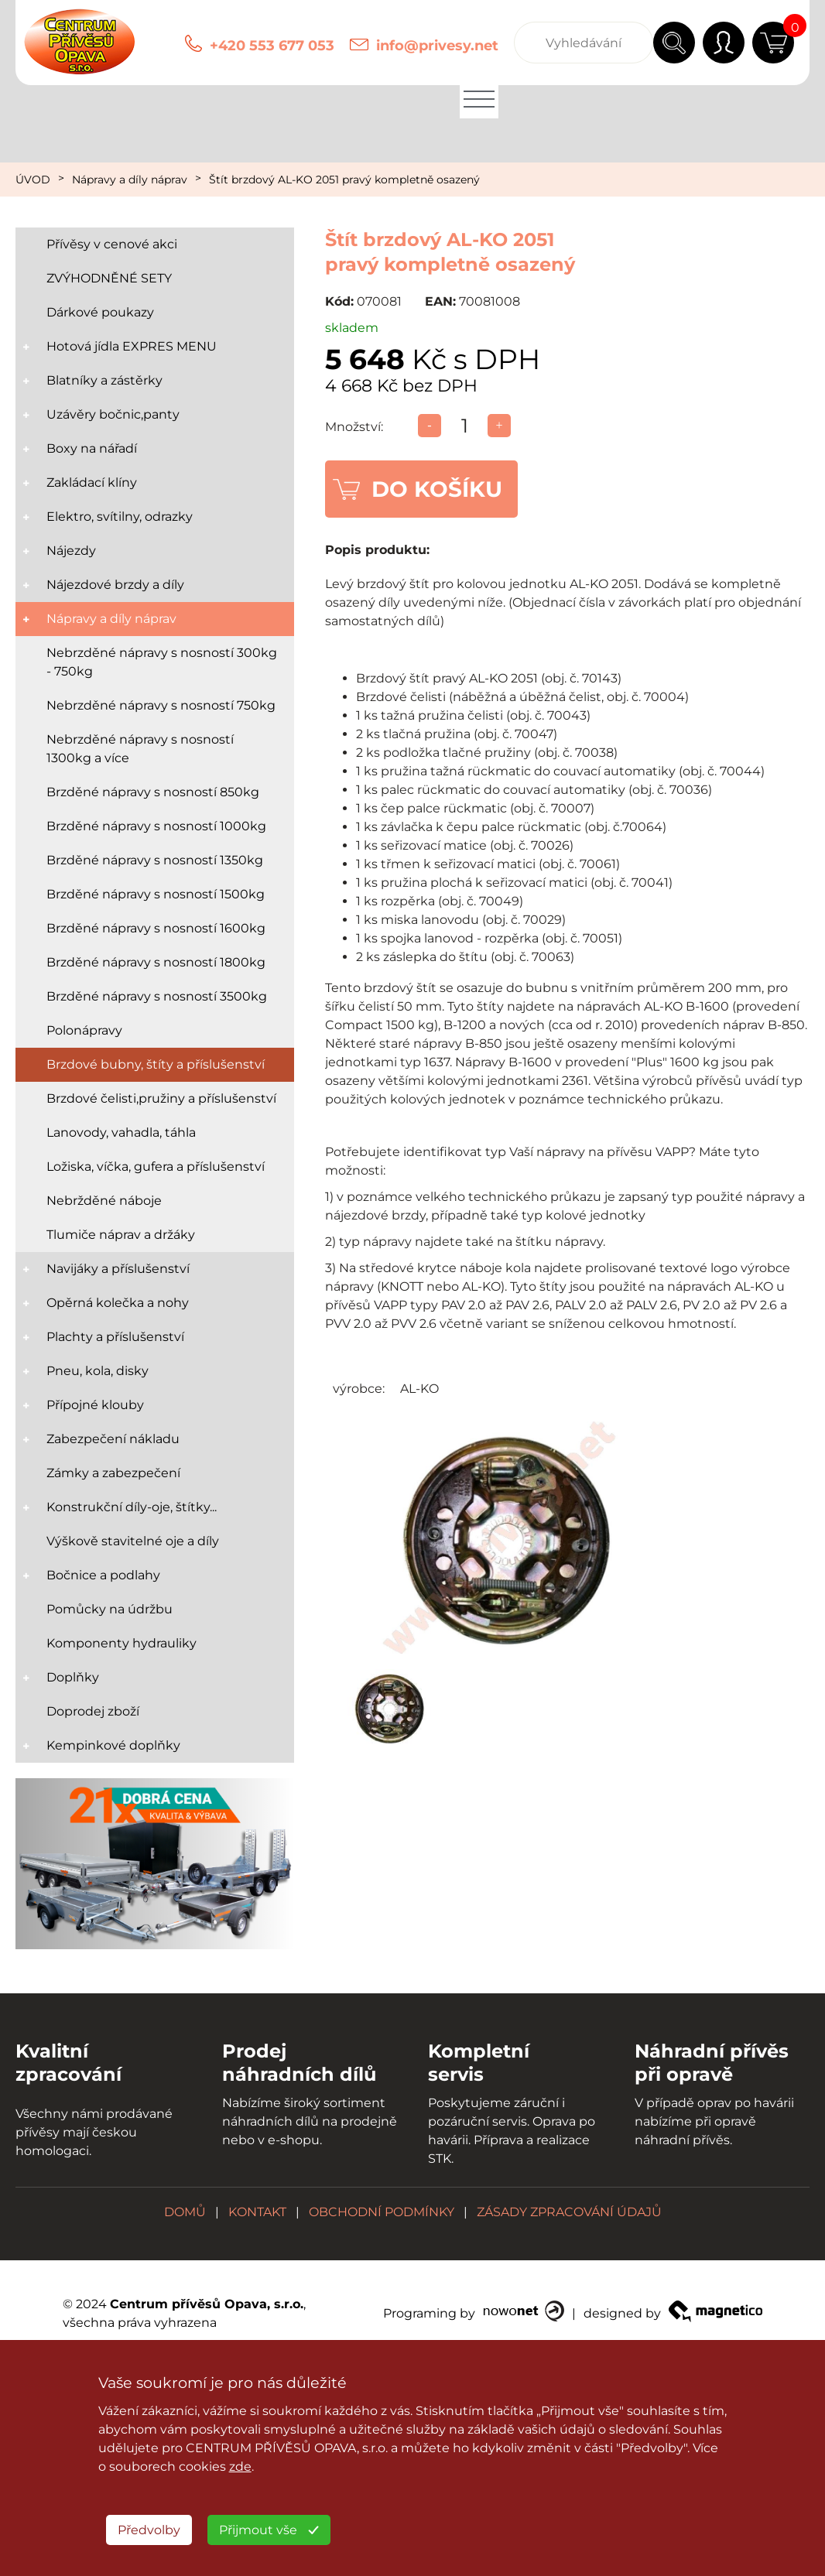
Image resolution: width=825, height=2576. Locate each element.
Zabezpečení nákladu (113, 1439)
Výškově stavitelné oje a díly (132, 1541)
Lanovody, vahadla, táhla (121, 1132)
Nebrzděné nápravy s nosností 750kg (161, 705)
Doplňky (72, 1677)
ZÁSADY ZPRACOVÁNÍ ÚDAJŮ (569, 2212)
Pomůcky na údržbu (109, 1609)
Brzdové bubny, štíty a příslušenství (155, 1064)
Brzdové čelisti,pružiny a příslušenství (161, 1098)
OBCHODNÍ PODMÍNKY (381, 2212)
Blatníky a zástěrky (104, 380)
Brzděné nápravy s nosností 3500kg (156, 996)
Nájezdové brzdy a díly (115, 584)
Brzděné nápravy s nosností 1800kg (155, 962)
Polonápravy (84, 1030)
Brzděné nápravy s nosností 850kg (152, 792)
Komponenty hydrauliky (121, 1643)
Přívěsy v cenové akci (111, 244)
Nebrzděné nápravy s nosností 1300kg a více (140, 748)
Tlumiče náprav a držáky (120, 1234)
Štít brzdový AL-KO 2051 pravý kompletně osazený (344, 179)
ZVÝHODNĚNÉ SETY (109, 278)
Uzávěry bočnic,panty (113, 414)
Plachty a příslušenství (115, 1336)
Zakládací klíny (91, 482)
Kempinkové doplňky (113, 1745)
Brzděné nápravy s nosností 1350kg (154, 860)
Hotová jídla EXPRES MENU (131, 346)
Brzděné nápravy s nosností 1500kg (155, 894)
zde (240, 2466)
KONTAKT (257, 2212)
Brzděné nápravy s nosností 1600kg (155, 928)
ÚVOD (32, 179)
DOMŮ (185, 2212)
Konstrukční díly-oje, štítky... (131, 1507)
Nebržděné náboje (104, 1200)
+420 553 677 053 (272, 45)
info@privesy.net (437, 45)
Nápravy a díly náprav (129, 179)
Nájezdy (71, 550)
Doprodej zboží (92, 1711)
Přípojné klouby (95, 1404)
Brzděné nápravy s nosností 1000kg (156, 826)
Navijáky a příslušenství (118, 1268)
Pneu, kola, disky (97, 1370)
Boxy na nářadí (91, 448)
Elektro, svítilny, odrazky (119, 516)
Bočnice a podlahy (103, 1575)
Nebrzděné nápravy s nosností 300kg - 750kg (161, 662)
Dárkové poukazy (100, 312)
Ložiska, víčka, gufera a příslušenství (155, 1166)
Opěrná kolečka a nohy (117, 1302)
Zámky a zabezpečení (113, 1473)
